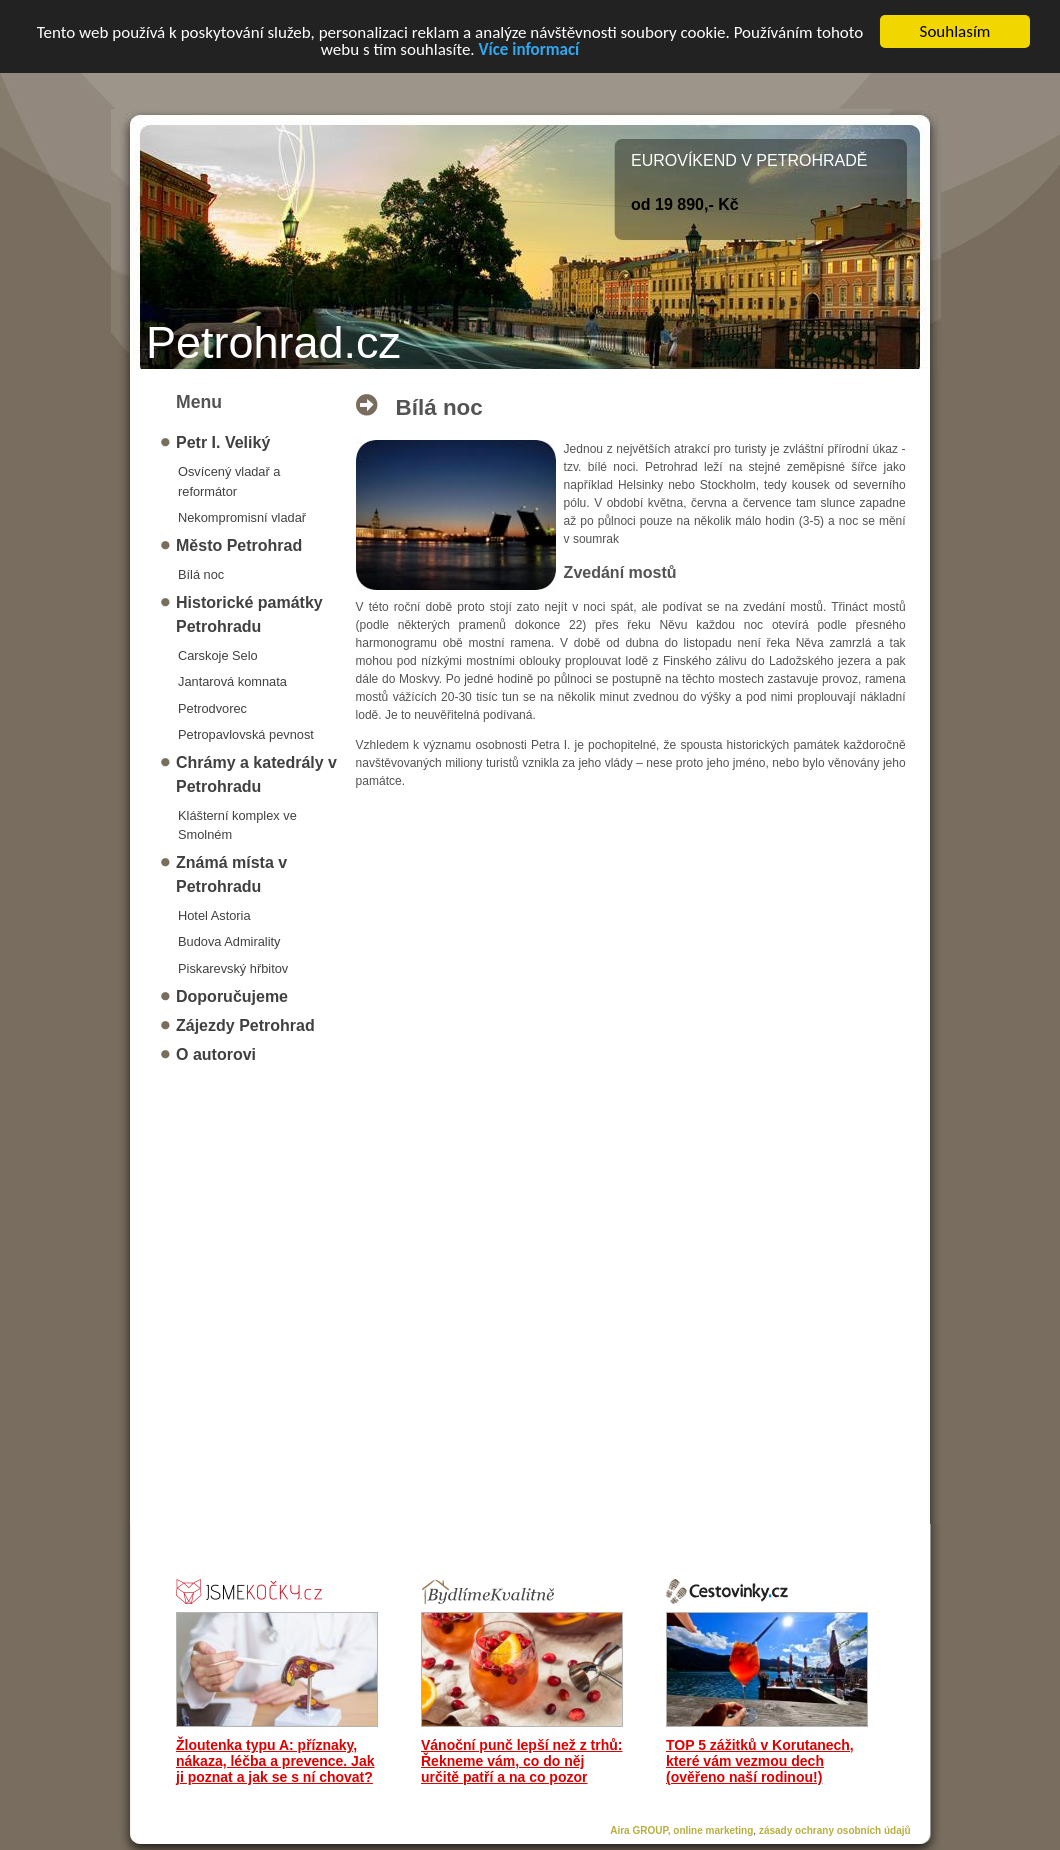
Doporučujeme (232, 996)
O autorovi (216, 1054)
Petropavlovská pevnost (246, 734)
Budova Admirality (229, 941)
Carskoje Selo (218, 655)
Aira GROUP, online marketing (681, 1830)
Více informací (528, 48)
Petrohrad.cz (273, 342)
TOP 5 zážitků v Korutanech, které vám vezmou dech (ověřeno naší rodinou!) (760, 1761)
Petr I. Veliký (223, 442)
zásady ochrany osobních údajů (835, 1830)
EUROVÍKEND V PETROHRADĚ (749, 160)
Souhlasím (955, 31)
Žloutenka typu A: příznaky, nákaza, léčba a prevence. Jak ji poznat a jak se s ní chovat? (275, 1761)
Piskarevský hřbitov (233, 967)
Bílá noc (201, 574)
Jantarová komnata (232, 681)
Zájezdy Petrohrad (245, 1025)
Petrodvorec (212, 707)
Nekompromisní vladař (242, 517)
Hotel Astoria (214, 915)
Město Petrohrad (239, 545)
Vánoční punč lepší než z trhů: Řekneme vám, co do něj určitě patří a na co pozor (521, 1761)
